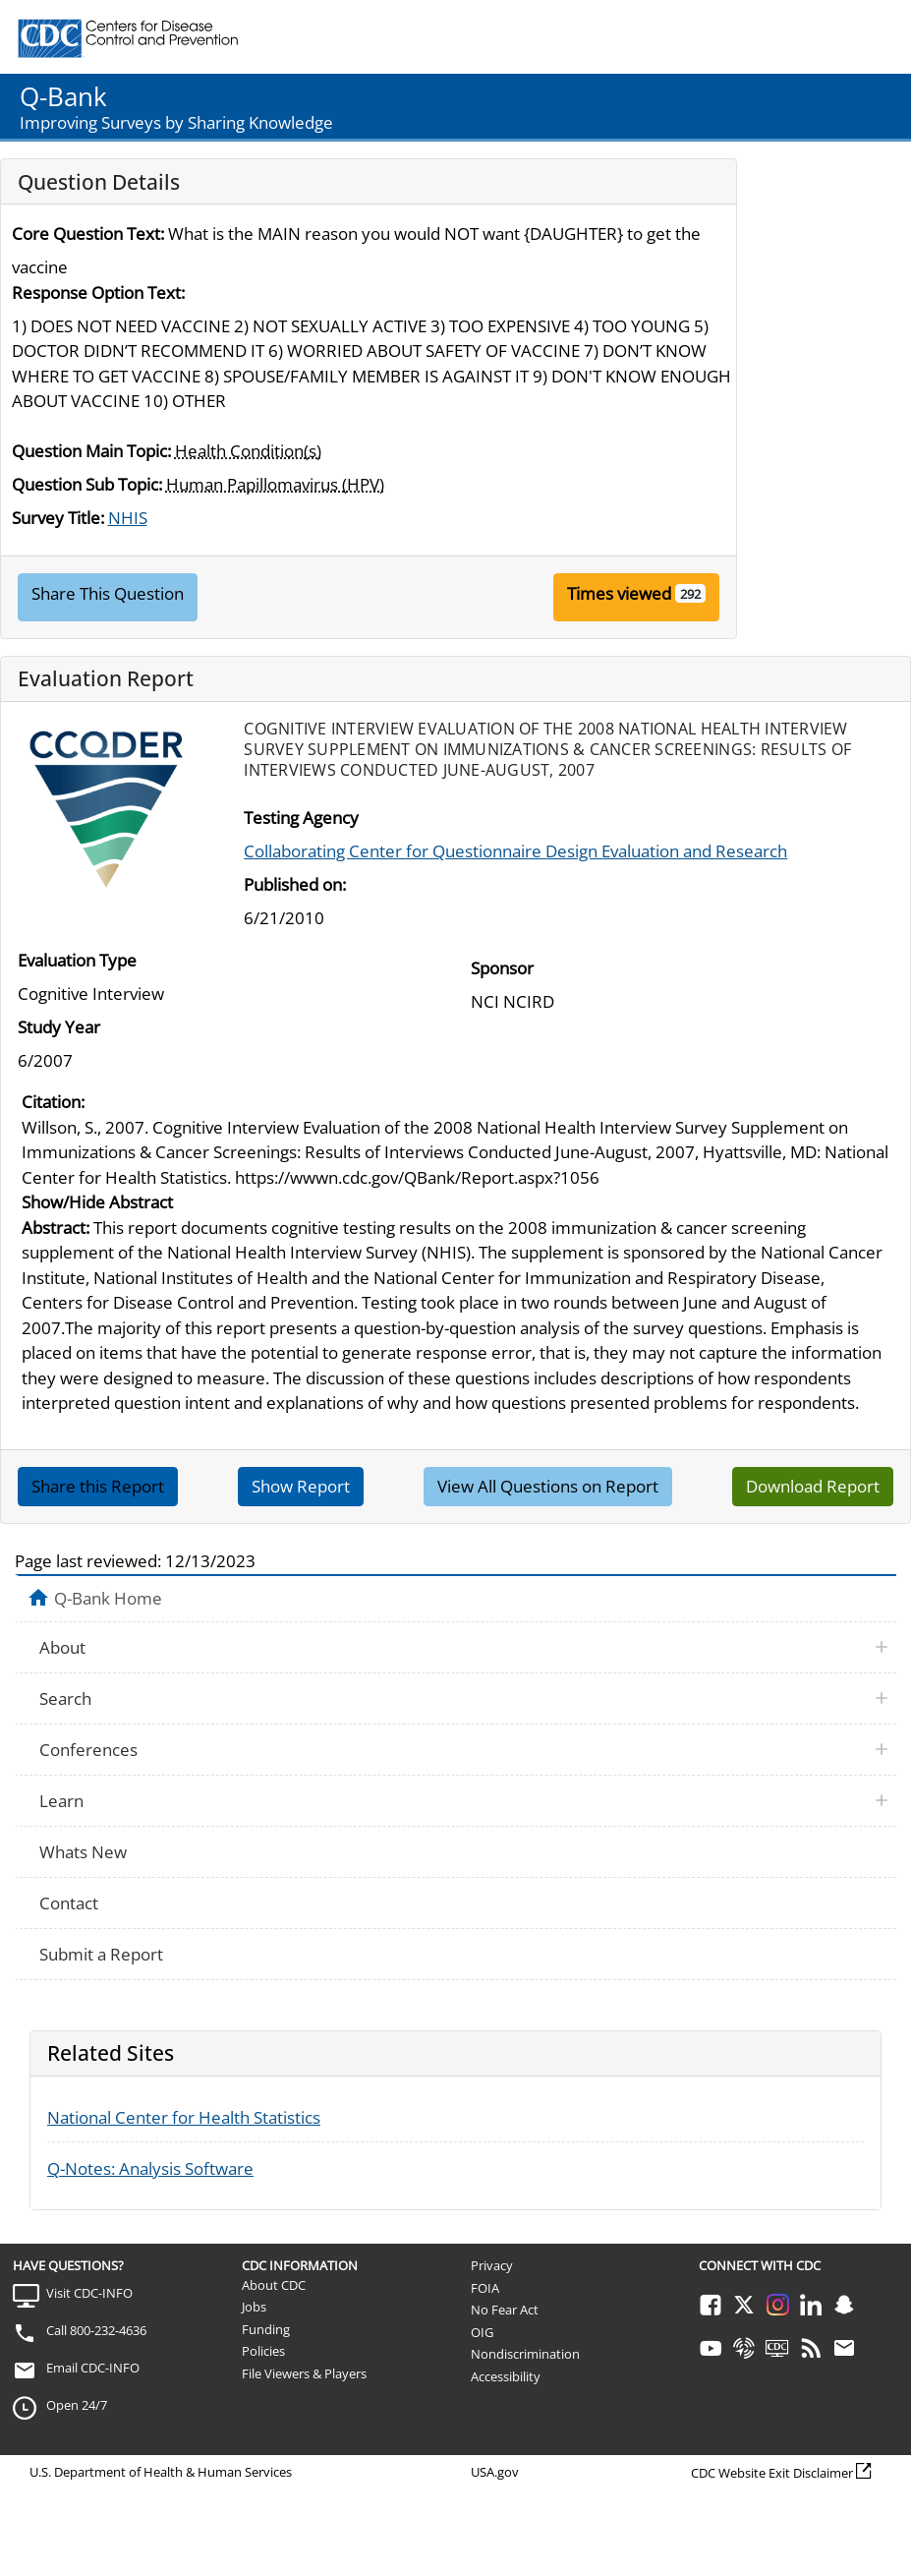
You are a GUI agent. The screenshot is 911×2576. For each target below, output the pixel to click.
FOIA (485, 2288)
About (62, 1647)
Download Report (813, 1486)
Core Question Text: (88, 233)
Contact (68, 1903)
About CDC (274, 2285)
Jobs (254, 2306)
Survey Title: (58, 517)
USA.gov (495, 2472)
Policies (263, 2351)
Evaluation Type (77, 960)
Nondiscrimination (525, 2354)
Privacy (492, 2265)
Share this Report (97, 1486)
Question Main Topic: (91, 450)
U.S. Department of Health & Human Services (160, 2472)
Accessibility (506, 2376)
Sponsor (502, 968)
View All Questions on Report (547, 1486)
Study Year (59, 1027)
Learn (61, 1800)
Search (65, 1698)
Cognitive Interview (91, 993)
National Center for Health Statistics (183, 2117)
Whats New (83, 1852)
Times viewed (619, 593)
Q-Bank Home (108, 1598)
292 (690, 594)
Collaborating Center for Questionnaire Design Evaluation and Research (515, 851)
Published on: (295, 884)
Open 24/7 (76, 2405)
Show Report (301, 1486)
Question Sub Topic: (87, 484)
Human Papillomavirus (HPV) (275, 484)
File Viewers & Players (304, 2373)
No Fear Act (505, 2309)
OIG (482, 2332)
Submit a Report (101, 1954)
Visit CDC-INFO (89, 2293)
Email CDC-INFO (93, 2367)
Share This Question (107, 593)
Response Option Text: (98, 292)
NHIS (127, 517)
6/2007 (45, 1060)
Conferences (88, 1749)
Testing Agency (301, 817)
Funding (266, 2329)
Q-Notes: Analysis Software (150, 2168)
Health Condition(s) (248, 450)
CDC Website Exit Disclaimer (772, 2473)
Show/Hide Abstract (97, 1202)
